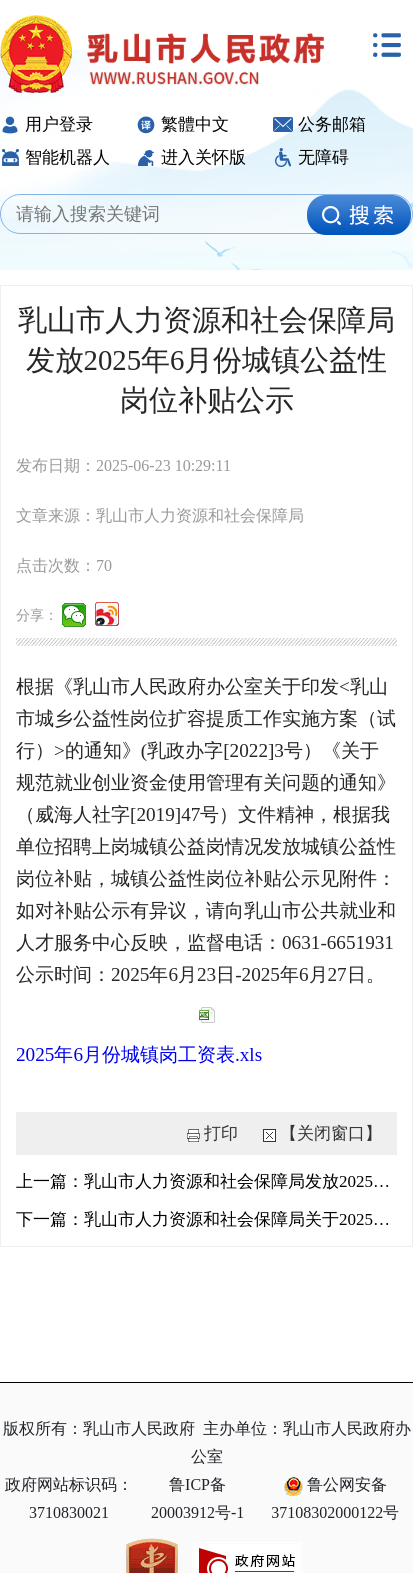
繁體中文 (182, 124)
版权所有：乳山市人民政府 (99, 1428)
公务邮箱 (319, 124)
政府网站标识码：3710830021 (69, 1498)
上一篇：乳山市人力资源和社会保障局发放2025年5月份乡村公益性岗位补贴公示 (206, 1181)
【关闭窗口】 (331, 1133)
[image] (359, 215)
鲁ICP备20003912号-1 (197, 1498)
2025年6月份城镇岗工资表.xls (139, 1054)
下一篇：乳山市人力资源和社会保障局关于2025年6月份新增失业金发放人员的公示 (206, 1219)
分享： (37, 615)
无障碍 (311, 157)
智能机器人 (55, 157)
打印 (221, 1133)
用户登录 (46, 124)
